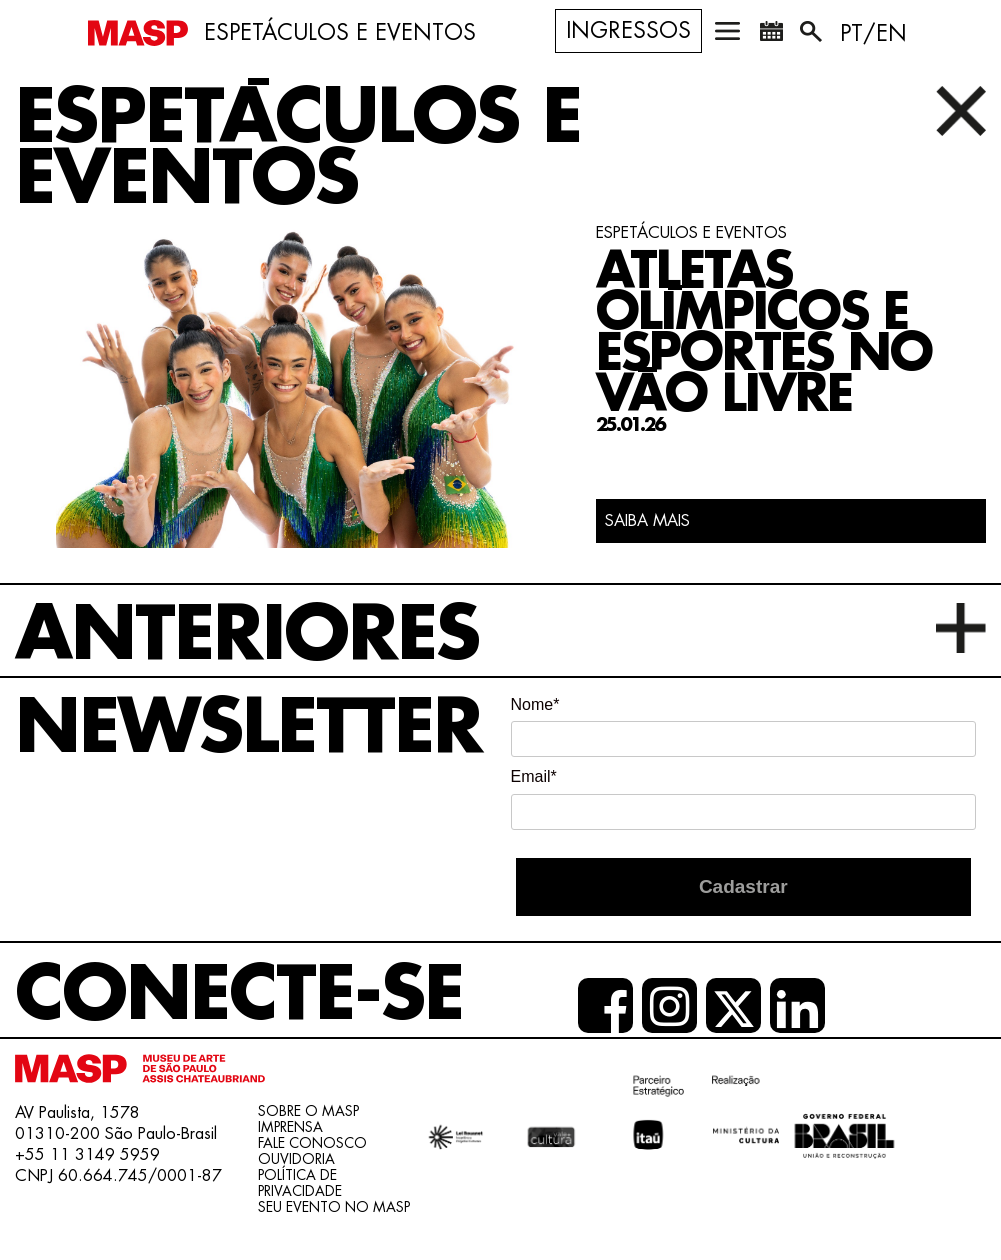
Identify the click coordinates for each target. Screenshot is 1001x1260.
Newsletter (248, 728)
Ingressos (628, 31)
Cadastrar (743, 886)
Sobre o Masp (308, 1111)
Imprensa (290, 1127)
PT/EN (873, 34)
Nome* (535, 704)
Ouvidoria (296, 1159)
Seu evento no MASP (334, 1207)
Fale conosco (312, 1143)
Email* (534, 776)
